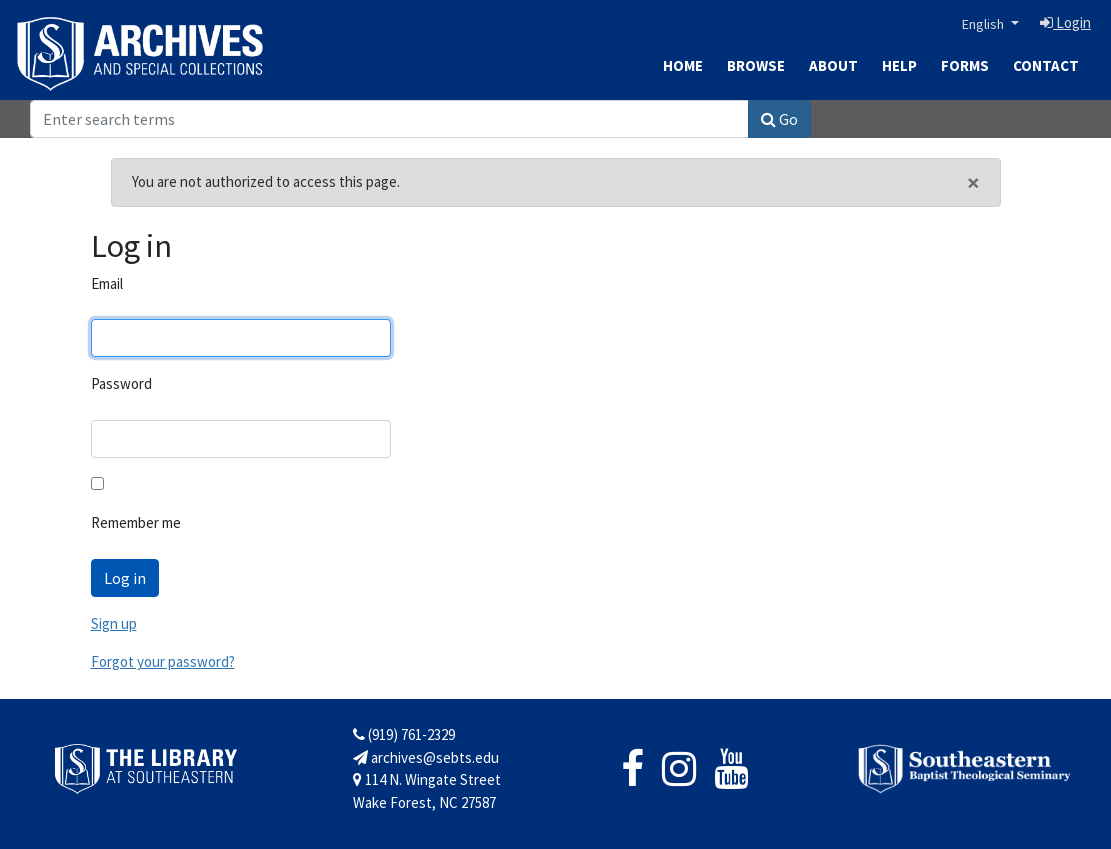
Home (683, 65)
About (833, 65)
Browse (756, 65)
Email (107, 283)
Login (1065, 22)
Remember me (136, 522)
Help (899, 65)
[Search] (389, 119)
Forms (965, 65)
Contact (1046, 65)
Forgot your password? (163, 661)
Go (779, 119)
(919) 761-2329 (404, 734)
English (984, 24)
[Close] (973, 183)
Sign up (114, 623)
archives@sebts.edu (426, 757)
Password (121, 383)
